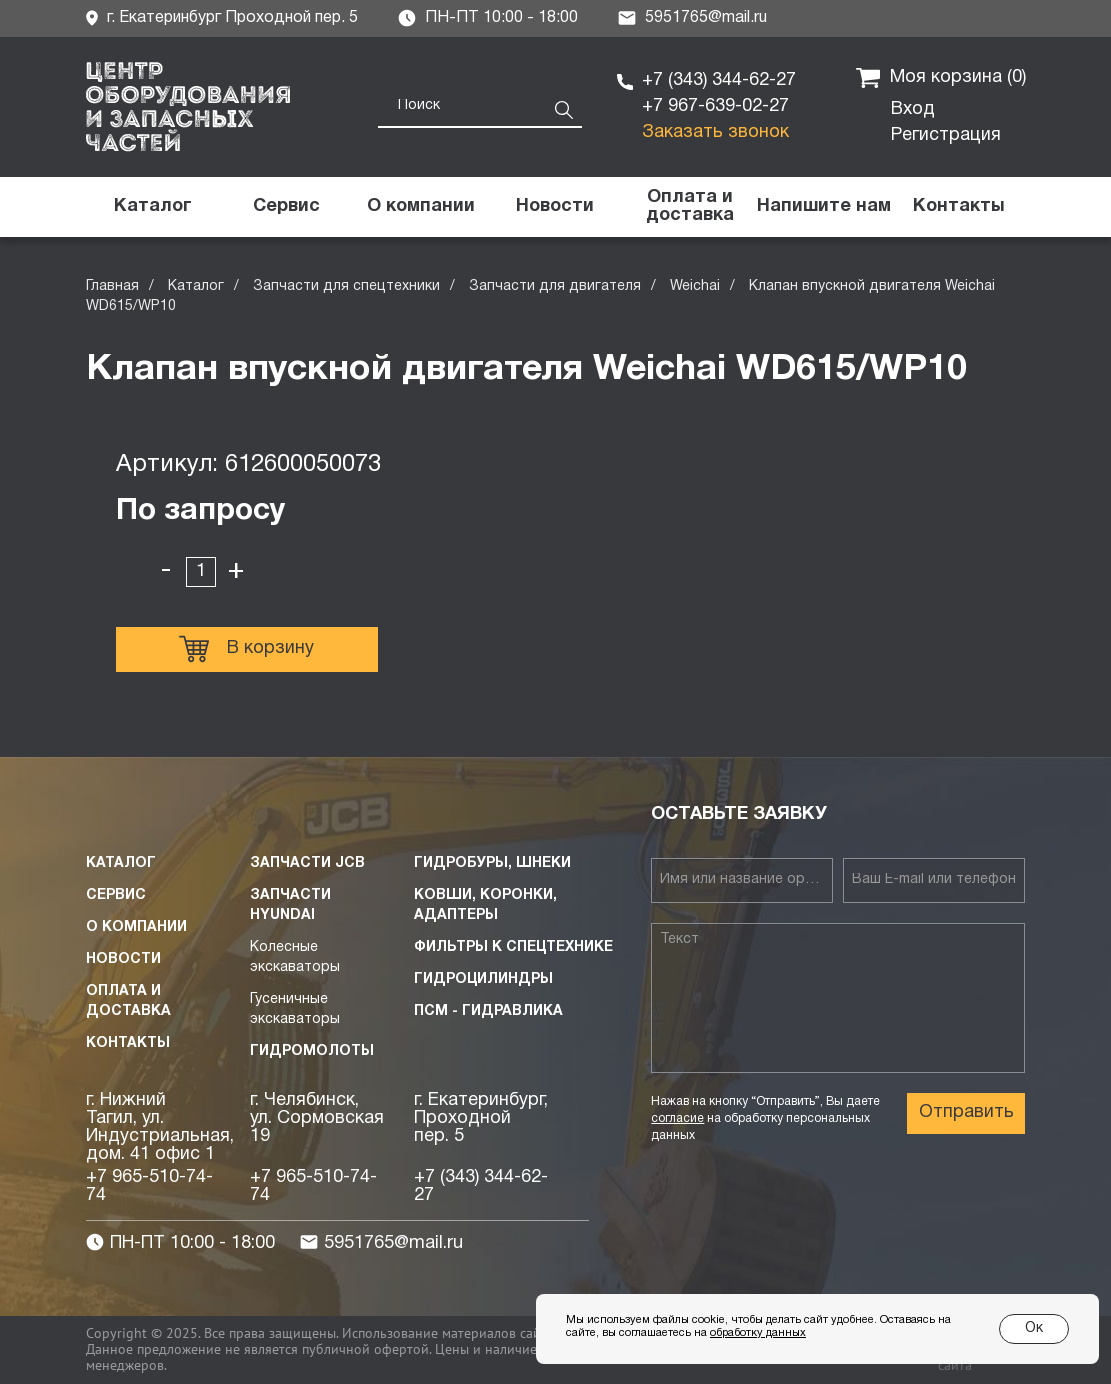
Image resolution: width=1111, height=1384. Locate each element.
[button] (824, 207)
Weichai (695, 286)
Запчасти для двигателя (555, 286)
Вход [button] (913, 109)
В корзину (246, 649)
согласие (677, 1118)
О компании (136, 927)
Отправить (966, 1112)
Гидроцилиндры (483, 979)
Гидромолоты (312, 1051)
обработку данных (758, 1333)
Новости (123, 959)
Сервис (116, 895)
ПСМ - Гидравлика (488, 1011)
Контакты (128, 1043)
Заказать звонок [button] (715, 132)
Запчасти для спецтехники (346, 286)
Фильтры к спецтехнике (513, 947)
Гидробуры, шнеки (492, 863)
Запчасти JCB (307, 863)
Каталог (196, 286)
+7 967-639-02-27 (715, 106)
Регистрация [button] (946, 135)
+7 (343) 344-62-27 (719, 80)
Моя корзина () (941, 78)
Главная (112, 286)
